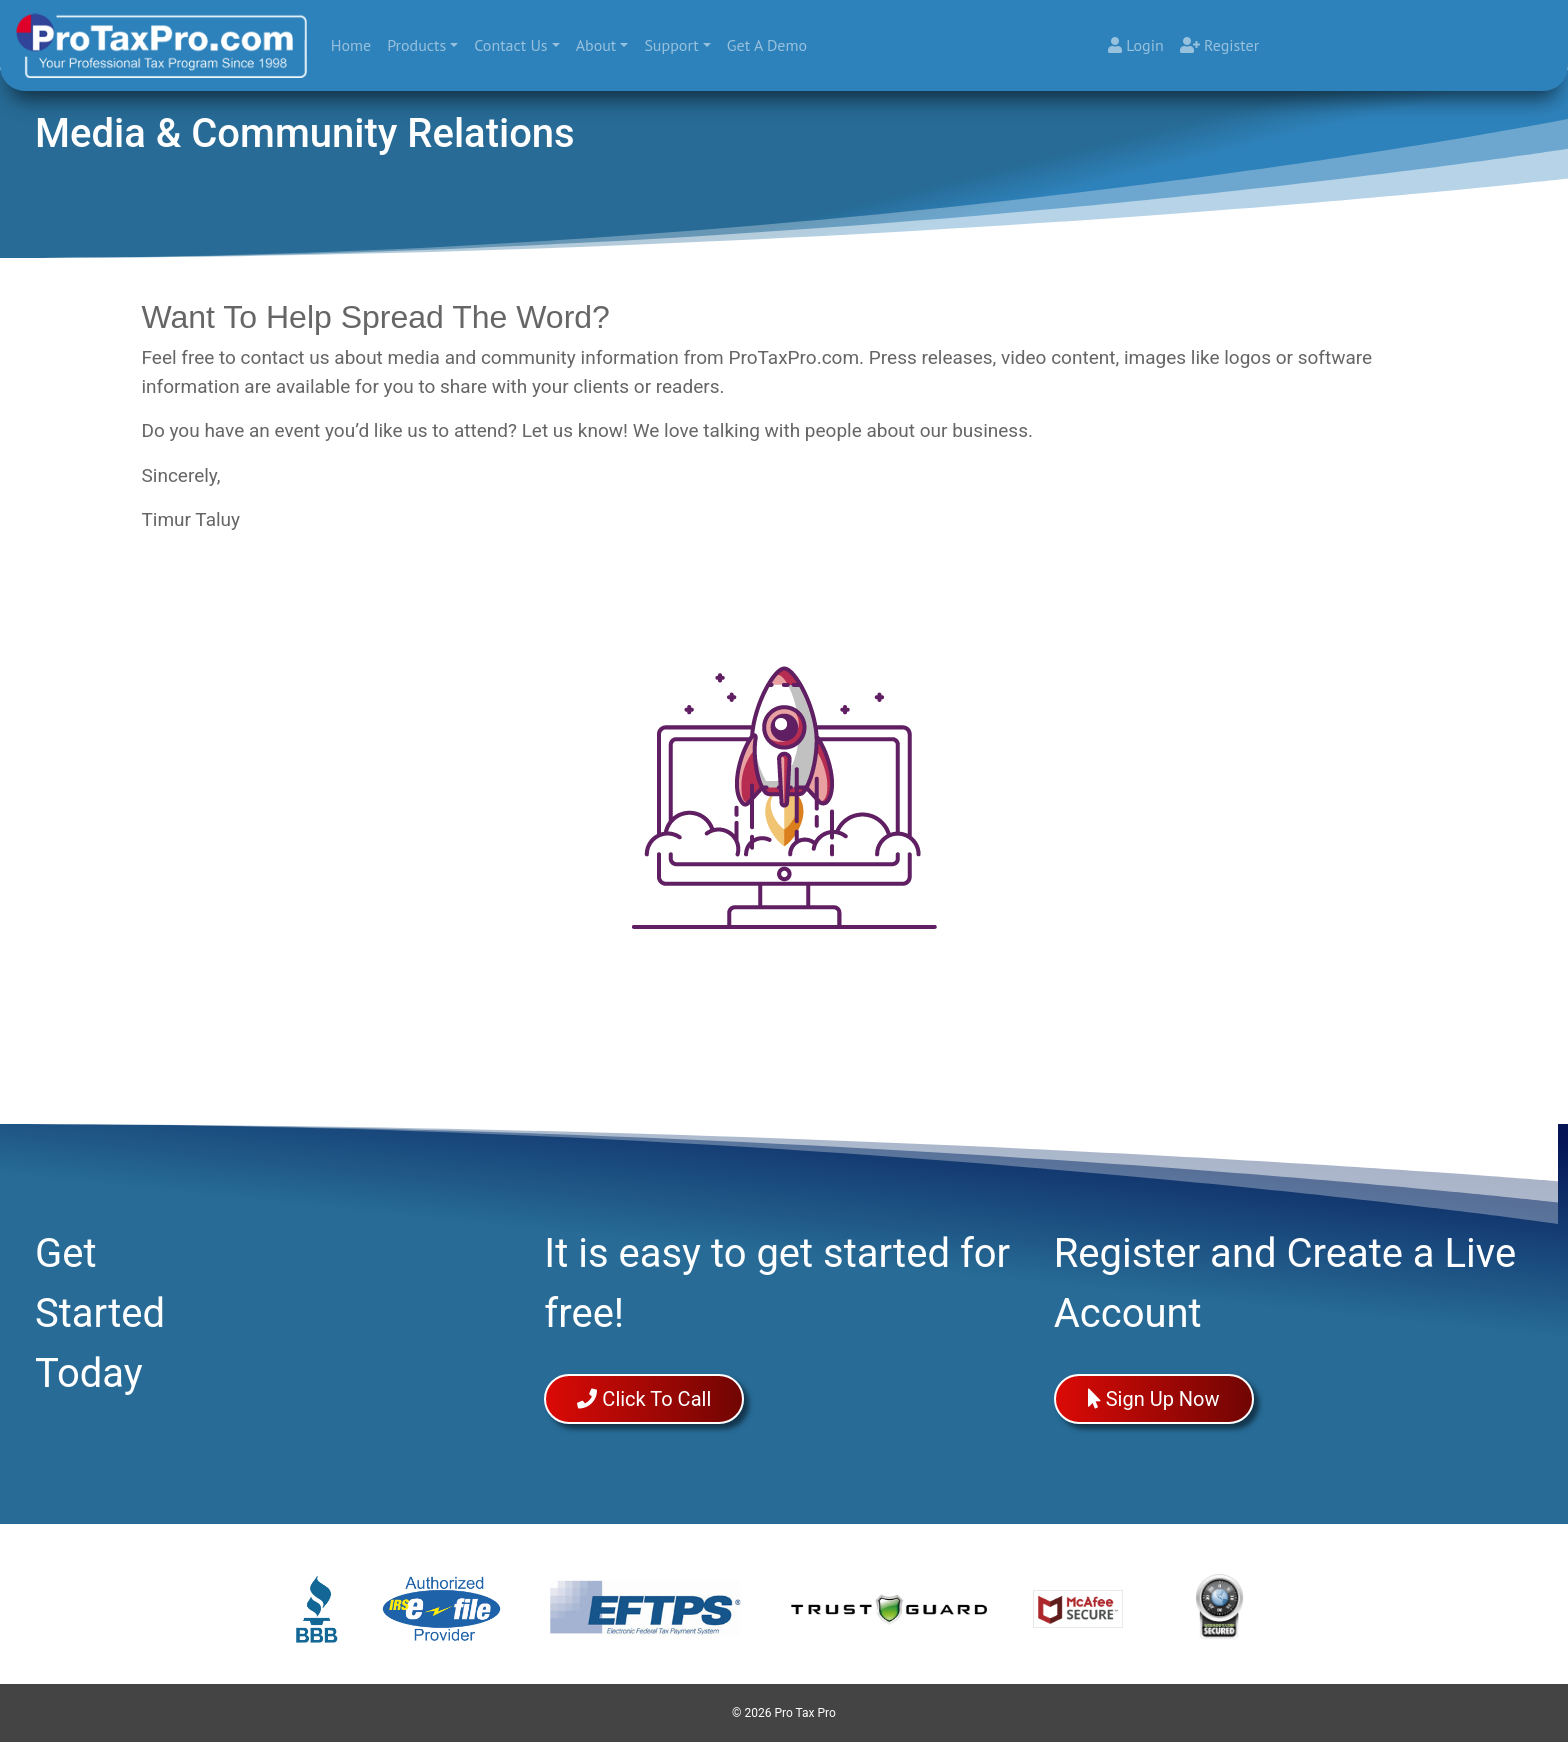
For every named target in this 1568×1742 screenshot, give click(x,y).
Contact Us (511, 45)
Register (1219, 45)
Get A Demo (767, 45)
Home (355, 43)
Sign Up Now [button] (1154, 1399)
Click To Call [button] (644, 1399)
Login (1136, 45)
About (596, 45)
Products (416, 45)
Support (672, 45)
